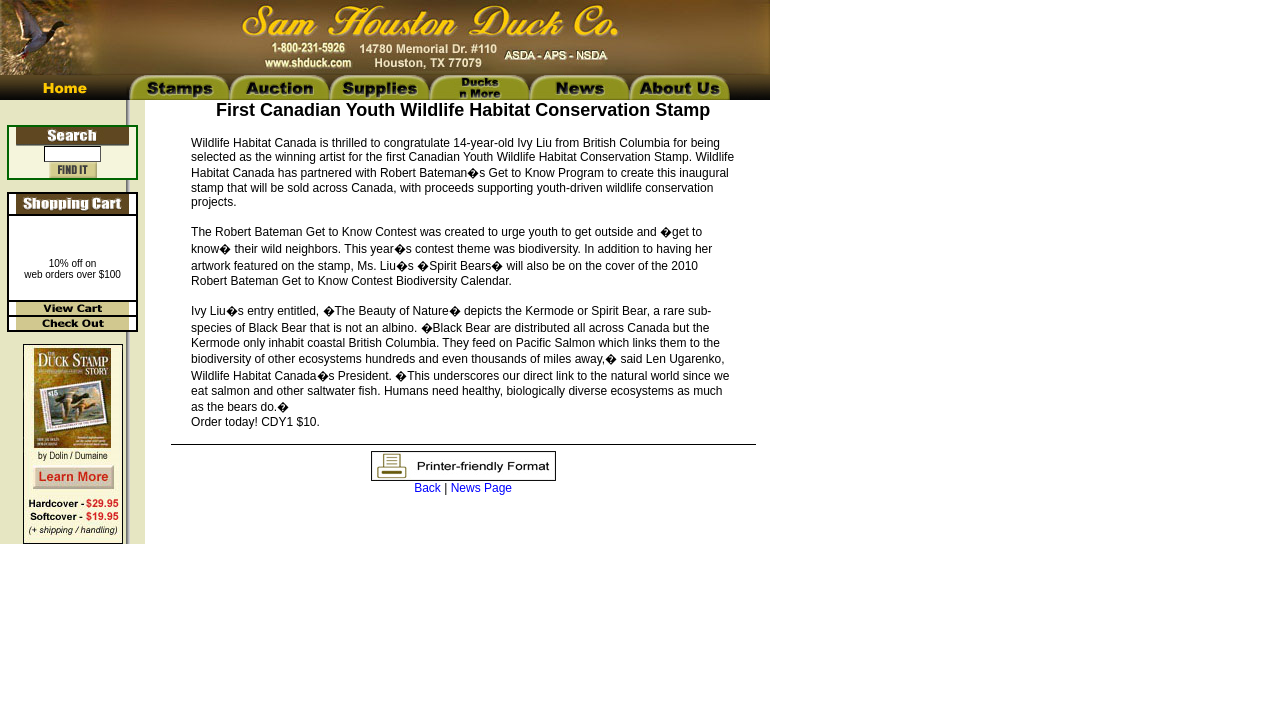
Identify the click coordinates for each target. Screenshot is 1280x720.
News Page (481, 488)
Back (427, 488)
